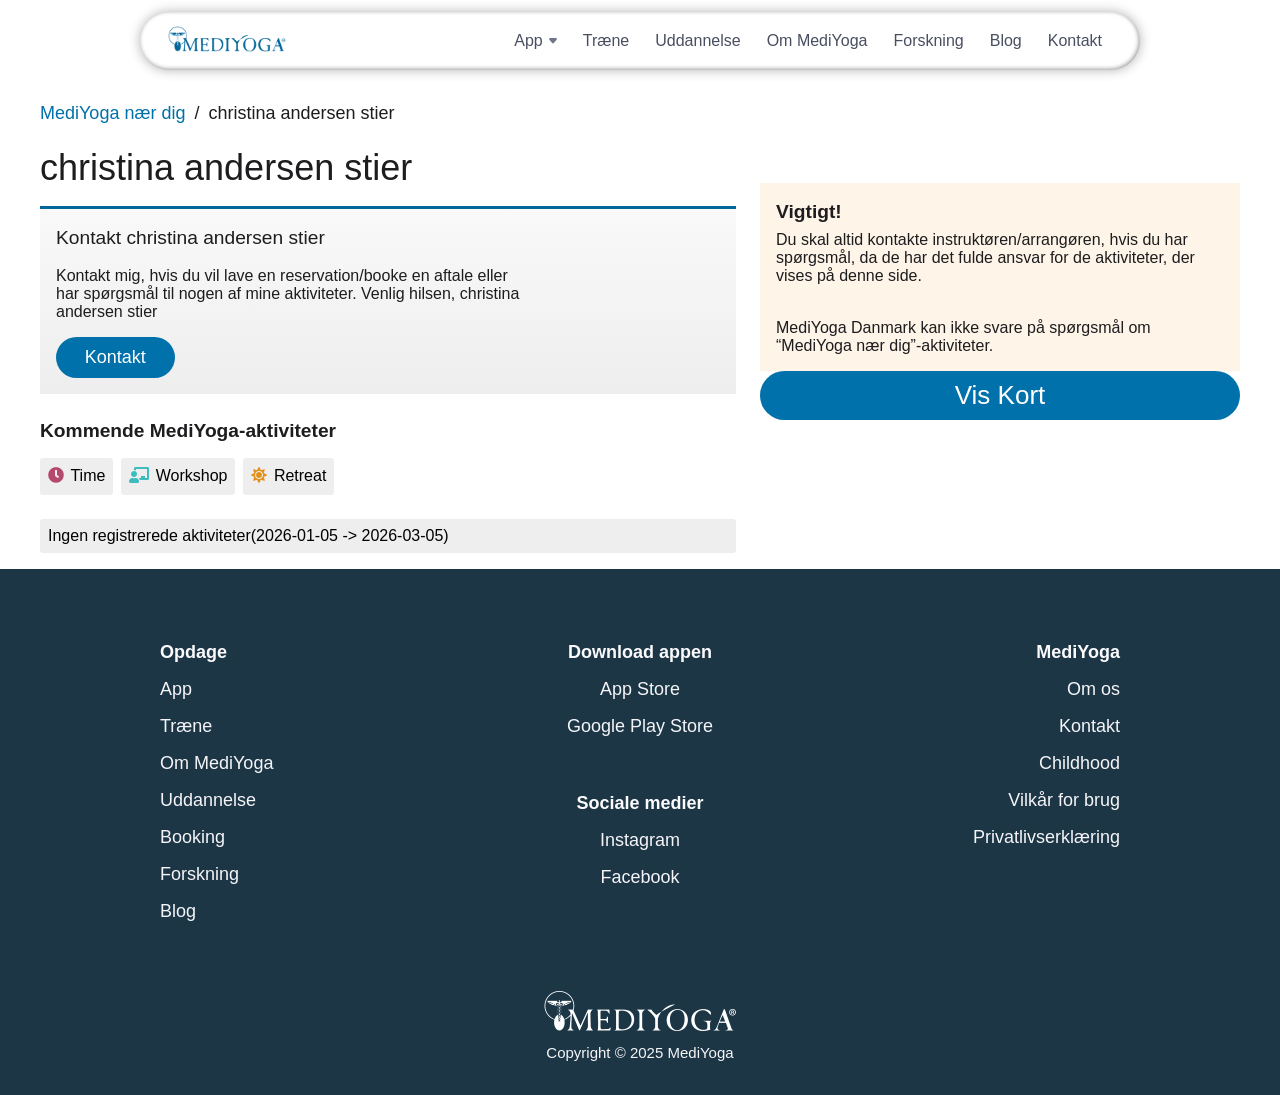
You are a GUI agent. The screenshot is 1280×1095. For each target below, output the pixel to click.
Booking (192, 837)
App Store (640, 689)
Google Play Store (640, 726)
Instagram (640, 840)
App (176, 689)
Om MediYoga (817, 40)
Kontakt (1075, 40)
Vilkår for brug (1064, 800)
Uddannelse (697, 40)
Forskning (928, 40)
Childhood (1079, 763)
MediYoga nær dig (112, 113)
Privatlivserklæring (1046, 837)
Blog (1006, 40)
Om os (1093, 689)
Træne (606, 40)
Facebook (639, 877)
